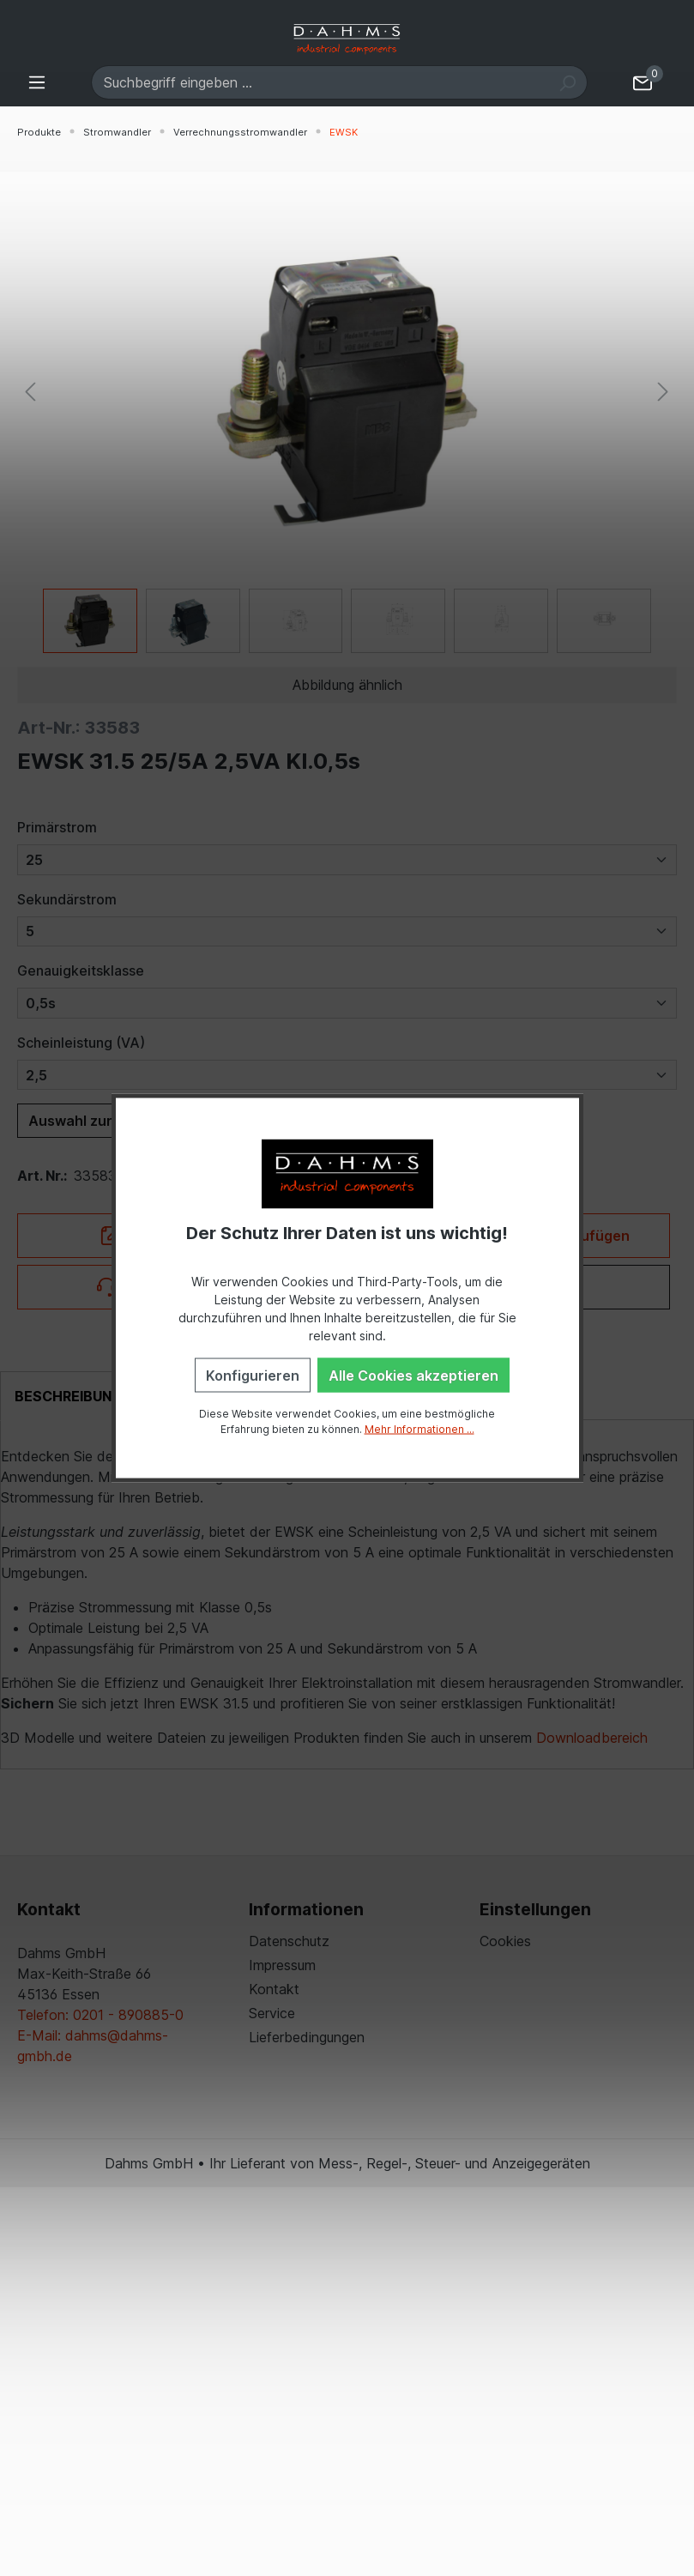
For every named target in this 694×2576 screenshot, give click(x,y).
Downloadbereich (592, 1737)
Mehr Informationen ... (419, 1428)
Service (272, 2013)
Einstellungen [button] (535, 1909)
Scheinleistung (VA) (81, 1042)
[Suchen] (567, 82)
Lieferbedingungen (307, 2037)
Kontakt (274, 1989)
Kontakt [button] (49, 1909)
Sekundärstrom (67, 899)
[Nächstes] (663, 391)
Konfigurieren (252, 1374)
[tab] (68, 1396)
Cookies (505, 1941)
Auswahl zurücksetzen (106, 1120)
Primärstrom (57, 827)
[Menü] (37, 81)
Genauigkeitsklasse (80, 970)
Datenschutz (289, 1941)
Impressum (282, 1965)
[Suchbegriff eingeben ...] (319, 82)
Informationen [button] (306, 1909)
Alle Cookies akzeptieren (413, 1374)
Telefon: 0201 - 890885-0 (100, 2014)
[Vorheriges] (30, 391)
